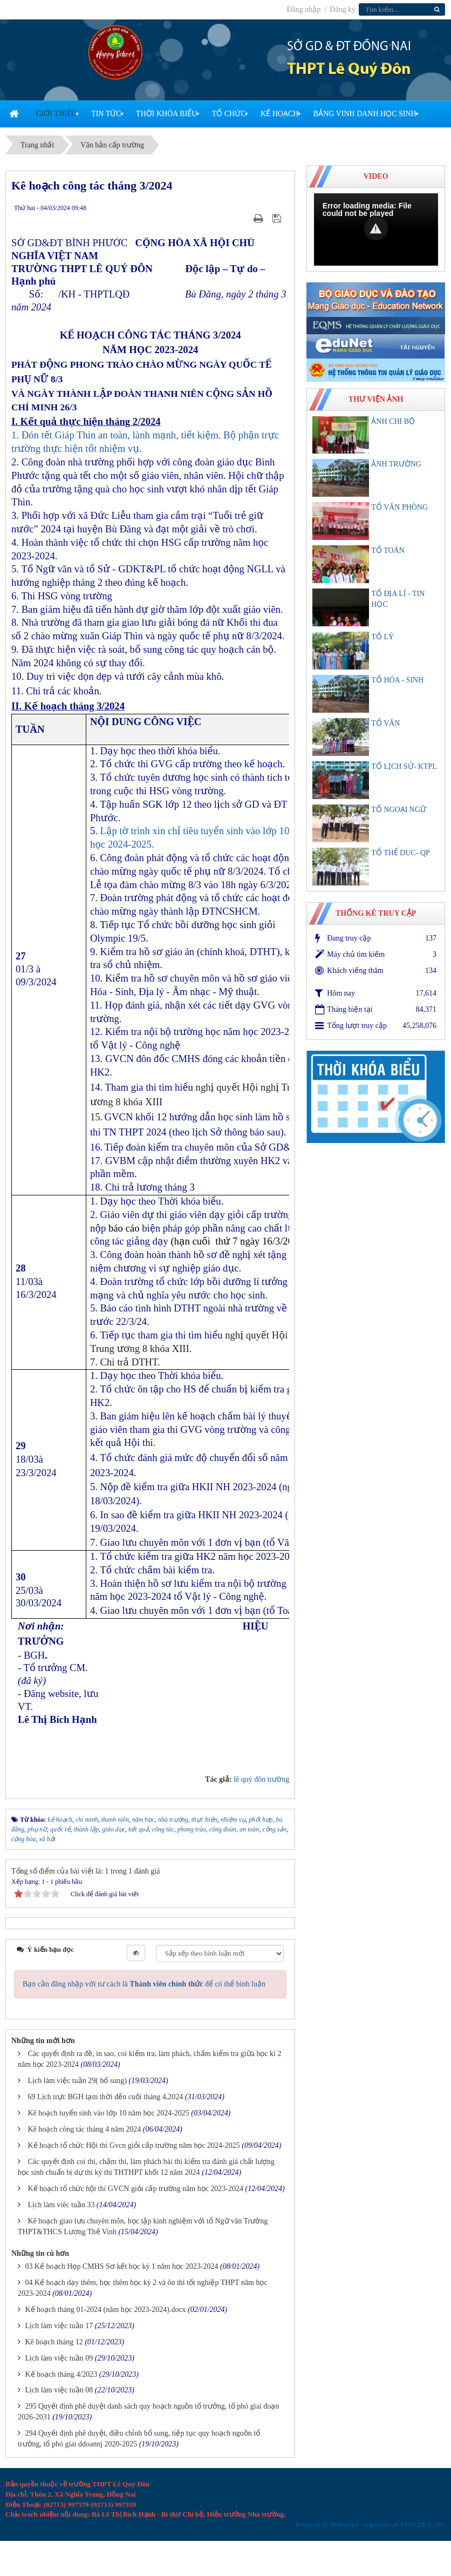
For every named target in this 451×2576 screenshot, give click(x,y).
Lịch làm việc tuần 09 (59, 2358)
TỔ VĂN (385, 723)
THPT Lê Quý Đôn (349, 70)
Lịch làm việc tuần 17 (59, 2326)
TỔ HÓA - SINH (397, 680)
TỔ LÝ (382, 637)
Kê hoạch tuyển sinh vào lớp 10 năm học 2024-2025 (108, 2113)
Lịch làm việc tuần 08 (59, 2390)
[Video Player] (376, 229)
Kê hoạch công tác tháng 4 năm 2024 (84, 2129)
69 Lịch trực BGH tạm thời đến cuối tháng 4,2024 (105, 2097)
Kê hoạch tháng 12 (54, 2342)
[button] (376, 228)
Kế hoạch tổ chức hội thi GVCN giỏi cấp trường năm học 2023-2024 (136, 2189)
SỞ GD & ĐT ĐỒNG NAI (349, 46)
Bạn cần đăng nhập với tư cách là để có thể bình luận (144, 1984)
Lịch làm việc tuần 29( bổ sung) (77, 2081)
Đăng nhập (304, 9)
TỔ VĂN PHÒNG (399, 507)
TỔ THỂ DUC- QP (400, 853)
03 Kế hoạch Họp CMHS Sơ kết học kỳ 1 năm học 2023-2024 (121, 2266)
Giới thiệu (56, 114)
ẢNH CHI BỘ (393, 421)
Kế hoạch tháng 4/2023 (61, 2374)
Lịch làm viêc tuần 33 (61, 2205)
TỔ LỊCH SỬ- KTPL (404, 766)
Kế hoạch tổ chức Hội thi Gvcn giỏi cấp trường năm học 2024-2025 (134, 2145)
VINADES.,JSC (423, 2524)
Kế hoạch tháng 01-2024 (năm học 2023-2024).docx (105, 2309)
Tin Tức (106, 114)
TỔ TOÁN (387, 550)
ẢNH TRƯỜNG (396, 464)
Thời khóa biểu (166, 114)
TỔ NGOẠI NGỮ (398, 810)
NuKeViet (344, 2524)
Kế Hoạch (279, 114)
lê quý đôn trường (261, 1779)
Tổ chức (229, 114)
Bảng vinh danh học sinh (364, 114)
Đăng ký (343, 9)
